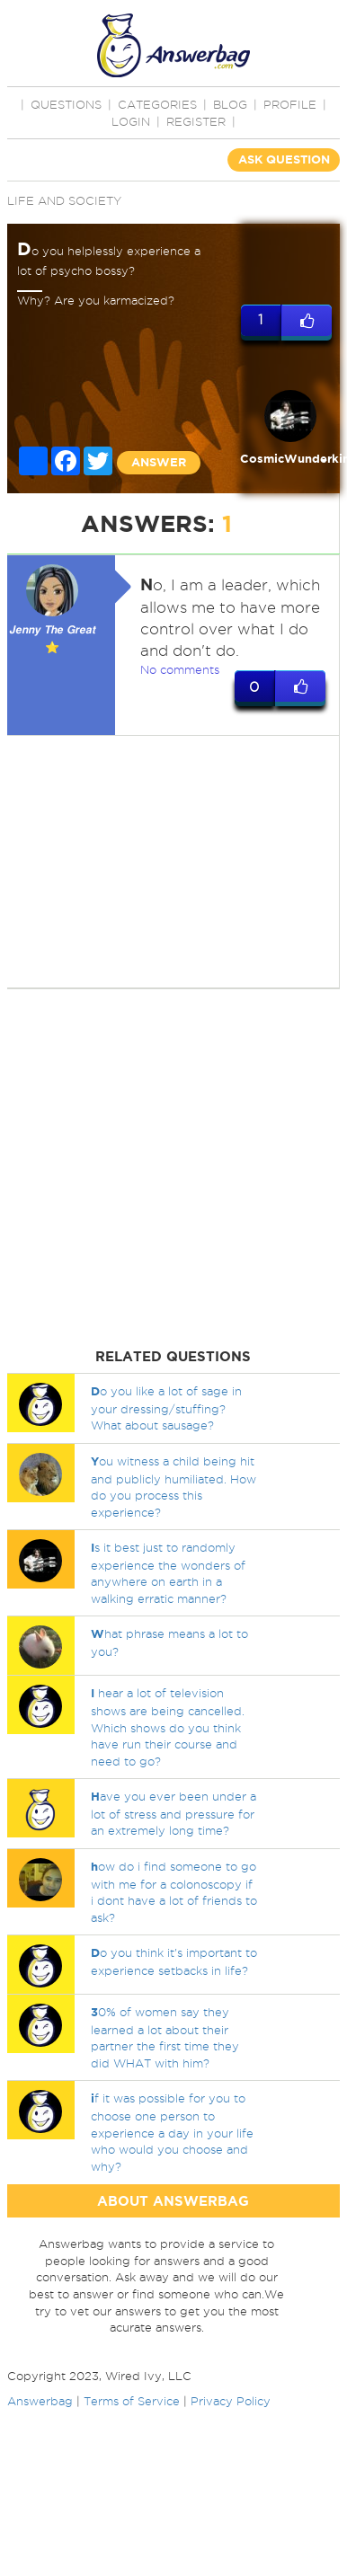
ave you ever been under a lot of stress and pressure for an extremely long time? (173, 1813)
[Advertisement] (169, 861)
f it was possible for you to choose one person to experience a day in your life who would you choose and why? (172, 2132)
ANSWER (158, 462)
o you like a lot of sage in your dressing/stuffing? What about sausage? (166, 1408)
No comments (179, 669)
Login (130, 121)
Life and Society (64, 200)
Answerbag (40, 2401)
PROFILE (289, 104)
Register (196, 121)
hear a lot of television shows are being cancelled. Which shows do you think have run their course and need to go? (168, 1726)
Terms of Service (132, 2401)
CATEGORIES (157, 104)
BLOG (230, 104)
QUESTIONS (66, 104)
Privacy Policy (231, 2401)
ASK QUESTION (284, 159)
